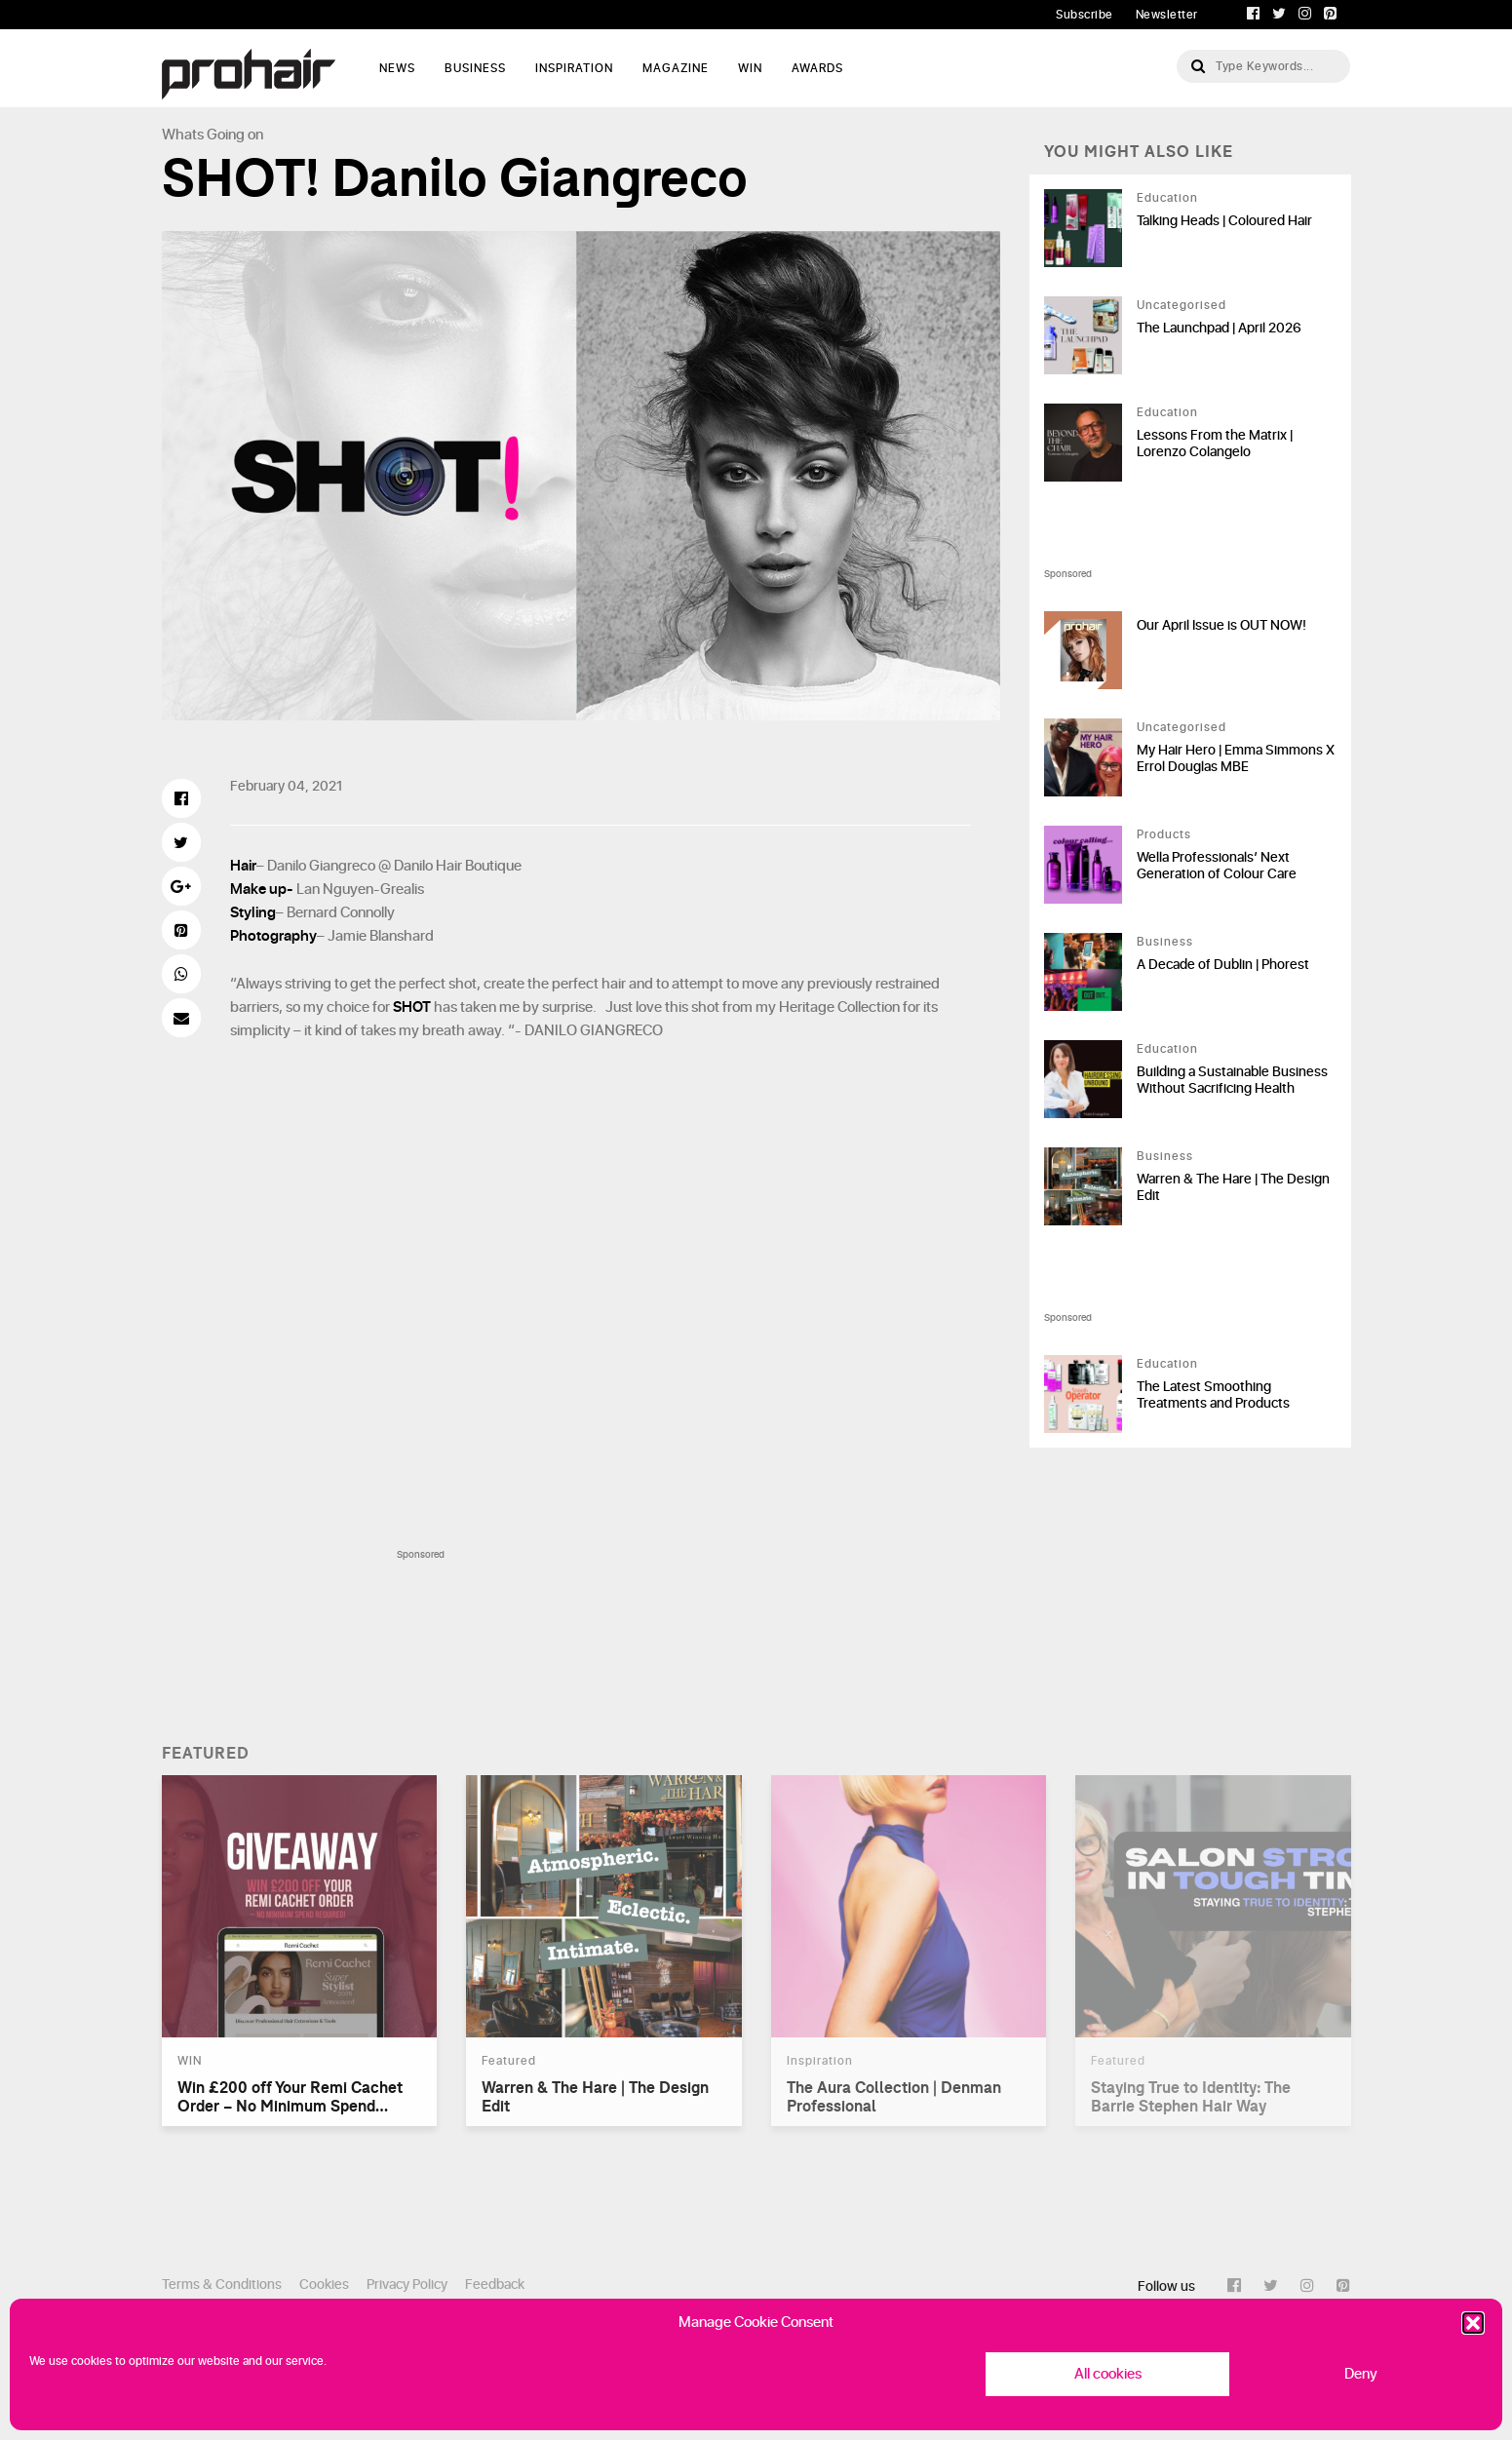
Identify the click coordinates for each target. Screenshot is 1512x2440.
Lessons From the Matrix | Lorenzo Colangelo (1215, 443)
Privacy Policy (407, 2284)
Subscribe (1084, 14)
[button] (1473, 2323)
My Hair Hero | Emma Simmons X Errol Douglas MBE (1236, 758)
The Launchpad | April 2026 (1219, 328)
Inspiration (574, 68)
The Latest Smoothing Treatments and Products (1213, 1395)
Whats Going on (212, 135)
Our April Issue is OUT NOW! (1221, 625)
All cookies (1108, 2374)
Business (475, 68)
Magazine (675, 68)
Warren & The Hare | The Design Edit (1233, 1187)
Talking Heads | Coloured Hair (1224, 221)
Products (1164, 834)
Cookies (324, 2284)
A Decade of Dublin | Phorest (1223, 964)
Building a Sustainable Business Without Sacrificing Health (1232, 1080)
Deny (1360, 2374)
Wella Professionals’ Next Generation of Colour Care (1217, 865)
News (397, 68)
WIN (750, 68)
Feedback (494, 2284)
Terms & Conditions (222, 2284)
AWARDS (817, 68)
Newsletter (1167, 14)
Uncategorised (1181, 305)
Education (1167, 198)
